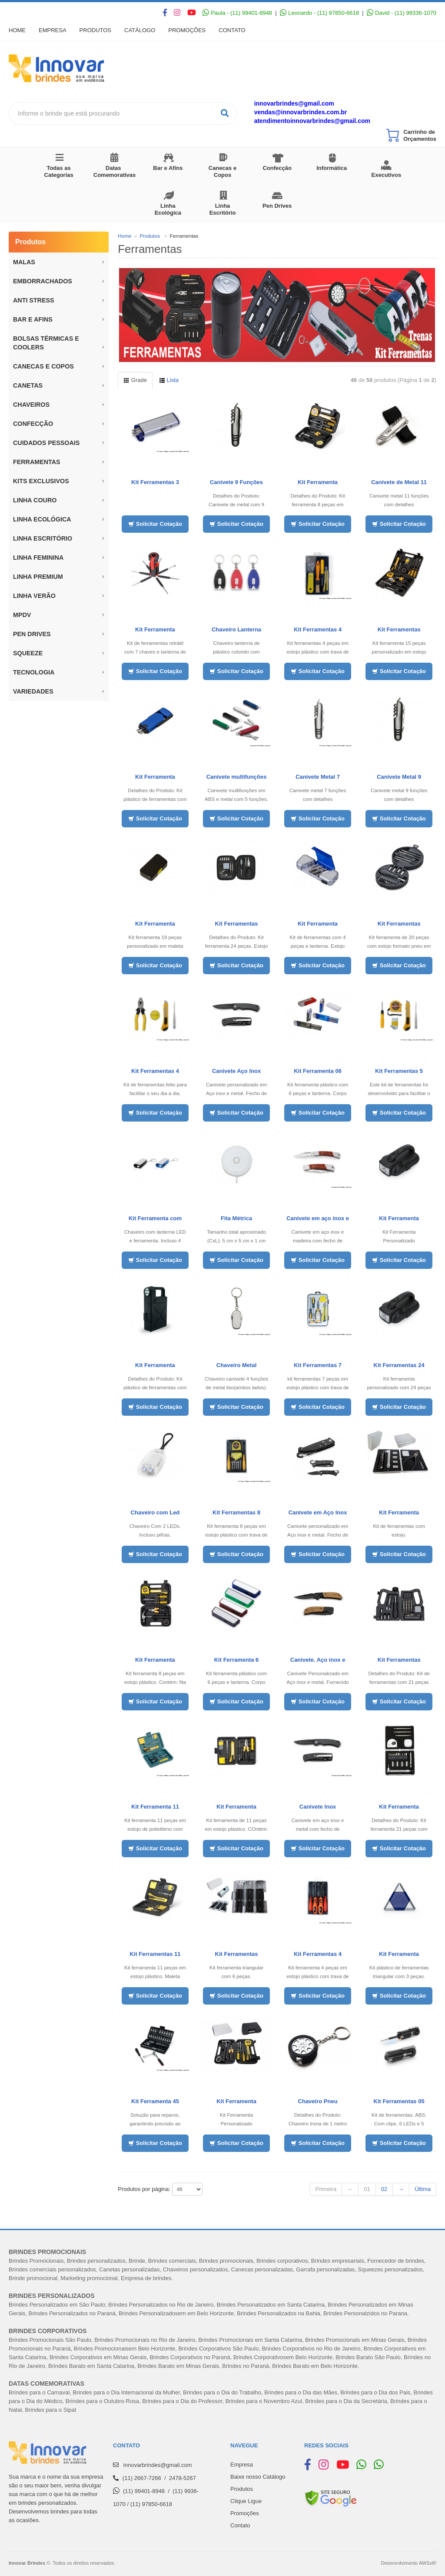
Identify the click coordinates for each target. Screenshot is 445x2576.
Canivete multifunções (236, 776)
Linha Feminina (38, 557)
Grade (135, 380)
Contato (232, 30)
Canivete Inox (317, 1806)
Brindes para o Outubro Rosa (102, 2401)
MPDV (22, 614)
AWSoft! (427, 2563)
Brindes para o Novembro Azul (264, 2401)
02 (384, 2189)
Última (423, 2189)
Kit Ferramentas (236, 923)
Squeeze (28, 653)
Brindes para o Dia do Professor (182, 2401)
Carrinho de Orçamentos (419, 135)
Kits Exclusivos (41, 481)
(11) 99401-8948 (144, 2491)
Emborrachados (42, 281)
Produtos (95, 30)
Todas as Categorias (58, 171)
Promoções (187, 30)
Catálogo (139, 30)
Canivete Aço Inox (236, 1071)
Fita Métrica (236, 1218)
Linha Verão (34, 595)
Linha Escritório (222, 209)
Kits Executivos (387, 171)
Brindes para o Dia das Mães (300, 2392)
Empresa (52, 30)
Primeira (325, 2189)
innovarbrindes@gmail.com (294, 103)
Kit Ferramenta (318, 482)
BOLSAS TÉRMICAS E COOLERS (46, 343)
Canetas (28, 385)
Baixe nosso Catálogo (257, 2476)
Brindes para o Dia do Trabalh (220, 2392)
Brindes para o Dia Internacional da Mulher (126, 2392)
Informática (331, 168)
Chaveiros (31, 404)
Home (17, 30)
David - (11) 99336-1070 (401, 13)
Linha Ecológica (168, 209)
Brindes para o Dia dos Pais (375, 2392)
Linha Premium (38, 576)
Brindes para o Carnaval (39, 2392)
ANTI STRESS (33, 300)
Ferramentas (36, 461)
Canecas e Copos (222, 171)
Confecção (276, 168)
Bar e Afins (168, 168)
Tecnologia (33, 672)
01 (367, 2189)
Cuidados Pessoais (46, 442)
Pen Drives (277, 205)
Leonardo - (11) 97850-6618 (319, 13)
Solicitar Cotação (155, 524)
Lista (169, 380)
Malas (24, 262)
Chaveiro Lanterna (236, 629)
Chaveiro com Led (155, 1512)
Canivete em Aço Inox (318, 1512)
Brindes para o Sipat (50, 2410)
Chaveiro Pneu (318, 2101)
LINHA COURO (34, 500)
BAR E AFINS (33, 319)
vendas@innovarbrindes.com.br (300, 112)
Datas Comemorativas (114, 171)
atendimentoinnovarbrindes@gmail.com (312, 120)
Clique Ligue (246, 2501)
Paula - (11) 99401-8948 (237, 13)
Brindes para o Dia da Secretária (346, 2401)
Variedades (33, 691)
